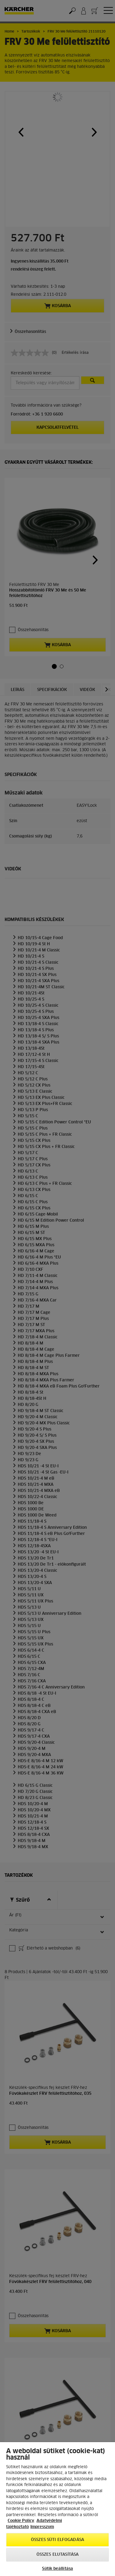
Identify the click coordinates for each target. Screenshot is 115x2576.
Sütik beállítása (57, 2569)
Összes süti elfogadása (57, 2540)
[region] (57, 2509)
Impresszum (42, 2527)
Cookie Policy (21, 2521)
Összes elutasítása (57, 2555)
